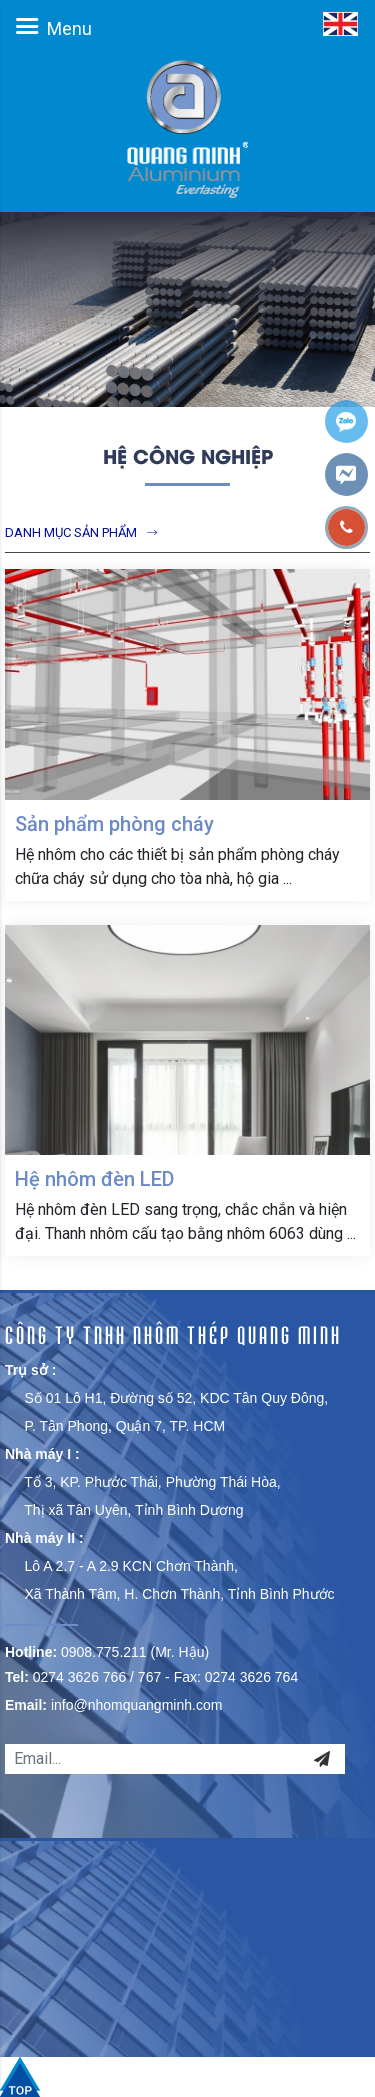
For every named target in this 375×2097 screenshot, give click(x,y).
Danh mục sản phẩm (71, 532)
